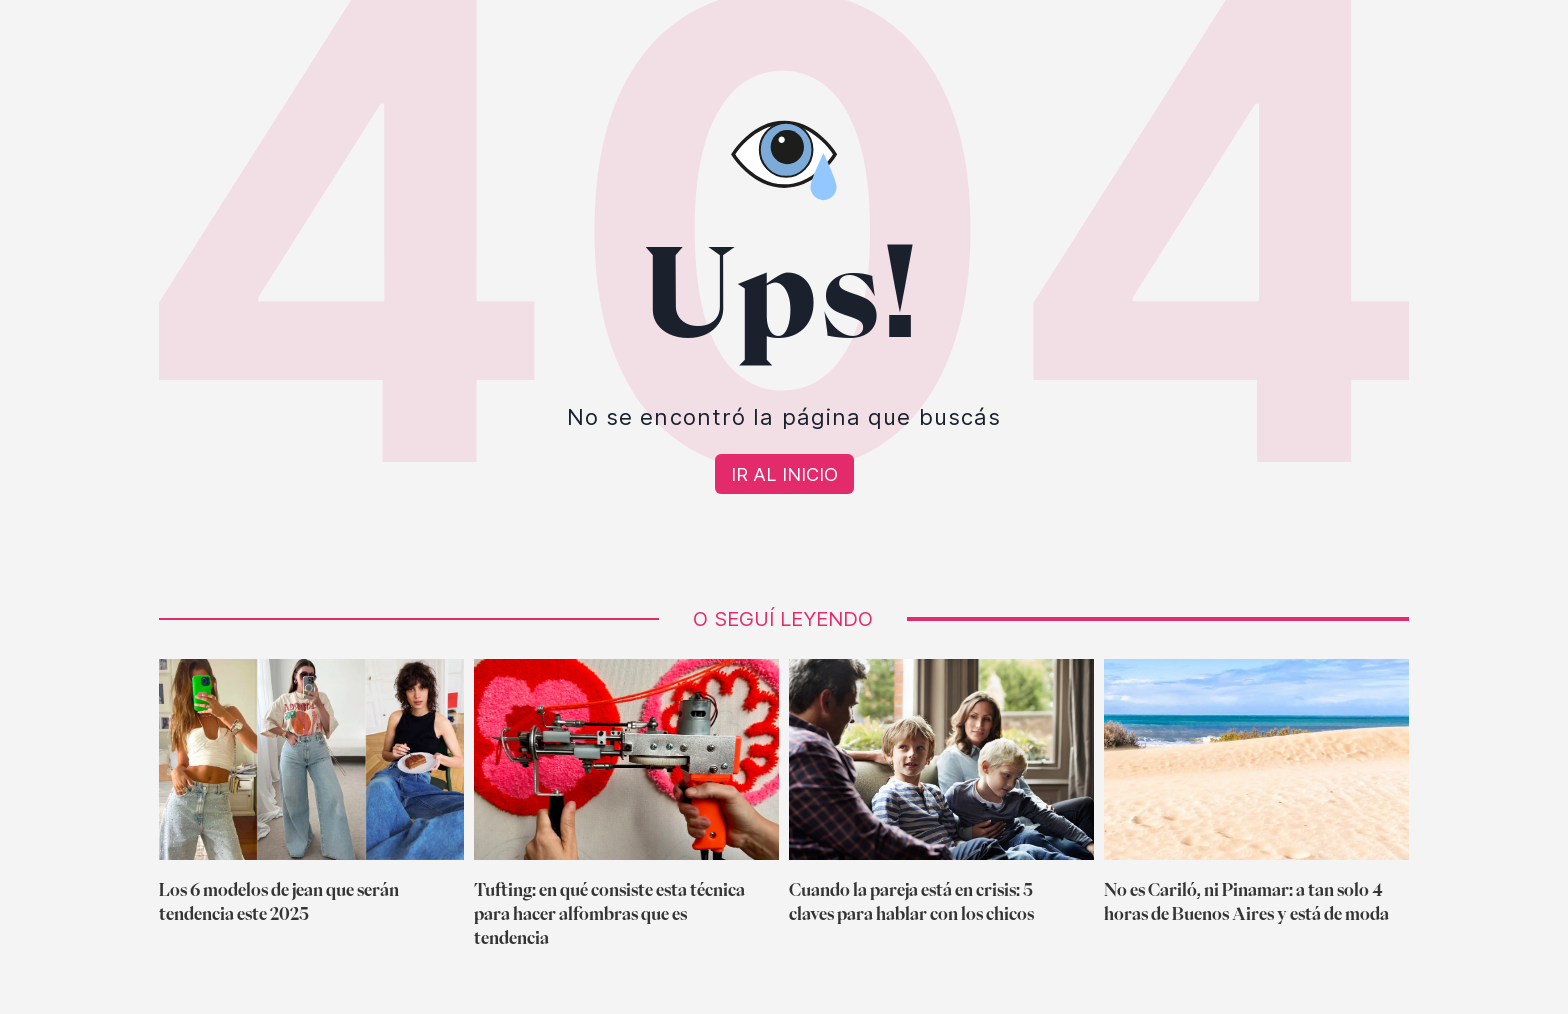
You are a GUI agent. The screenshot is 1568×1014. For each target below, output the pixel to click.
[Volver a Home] (784, 474)
